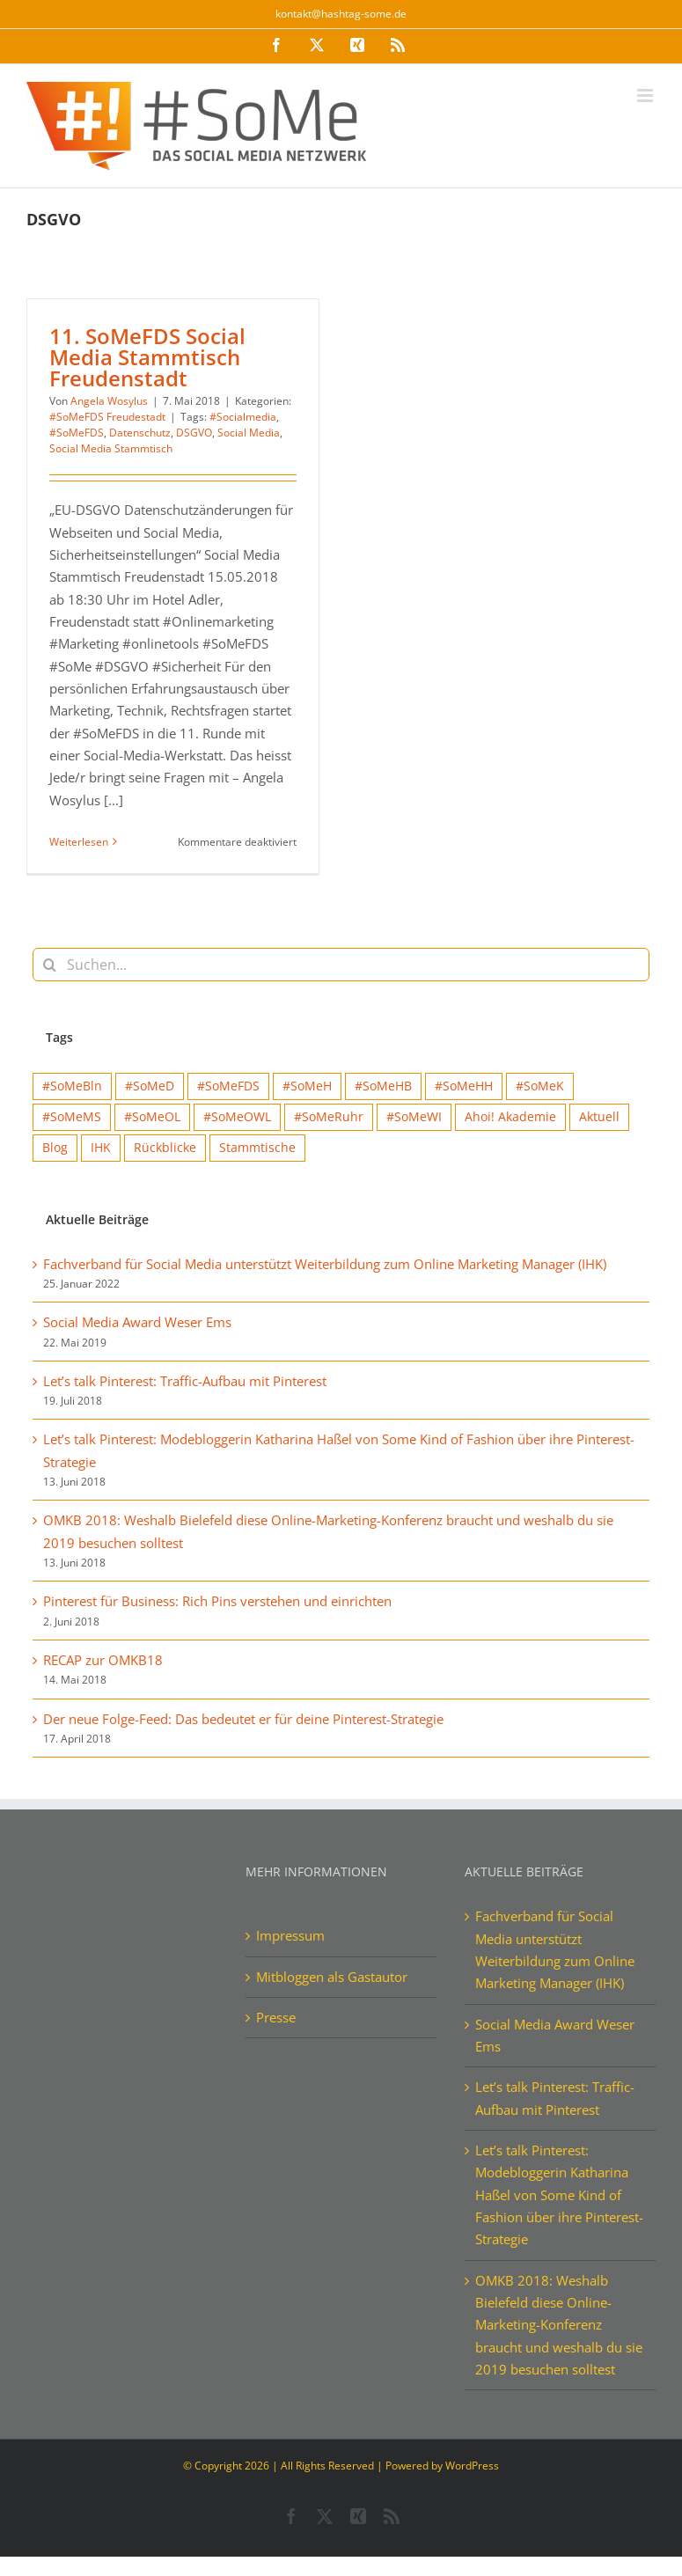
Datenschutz (140, 432)
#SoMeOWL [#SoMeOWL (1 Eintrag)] (237, 1117)
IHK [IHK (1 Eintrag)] (101, 1148)
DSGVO (194, 432)
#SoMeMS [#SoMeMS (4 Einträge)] (71, 1117)
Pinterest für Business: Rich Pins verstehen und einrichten (217, 1601)
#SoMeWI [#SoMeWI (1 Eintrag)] (414, 1117)
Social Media (248, 432)
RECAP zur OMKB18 (103, 1660)
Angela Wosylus (109, 400)
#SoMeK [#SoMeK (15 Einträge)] (540, 1086)
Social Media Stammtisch (110, 448)
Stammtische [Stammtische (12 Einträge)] (257, 1148)
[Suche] (49, 964)
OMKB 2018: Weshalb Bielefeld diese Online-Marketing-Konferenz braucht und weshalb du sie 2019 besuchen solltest (558, 2324)
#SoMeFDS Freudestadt (107, 416)
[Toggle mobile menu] (646, 95)
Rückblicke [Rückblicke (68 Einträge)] (165, 1148)
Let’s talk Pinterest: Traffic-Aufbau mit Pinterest (184, 1381)
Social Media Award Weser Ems (137, 1322)
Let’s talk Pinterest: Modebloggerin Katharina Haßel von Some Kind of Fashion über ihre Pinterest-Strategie (559, 2194)
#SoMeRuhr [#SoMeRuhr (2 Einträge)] (328, 1117)
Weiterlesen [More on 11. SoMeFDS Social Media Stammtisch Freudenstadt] (78, 841)
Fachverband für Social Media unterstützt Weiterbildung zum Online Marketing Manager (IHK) (324, 1264)
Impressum (290, 1935)
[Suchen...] (341, 964)
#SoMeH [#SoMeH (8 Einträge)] (307, 1086)
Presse (276, 2017)
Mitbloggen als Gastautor (331, 1976)
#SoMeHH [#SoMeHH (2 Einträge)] (464, 1086)
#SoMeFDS (76, 432)
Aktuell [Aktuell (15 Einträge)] (599, 1117)
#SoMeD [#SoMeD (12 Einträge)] (149, 1086)
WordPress (472, 2465)
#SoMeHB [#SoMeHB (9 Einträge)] (383, 1086)
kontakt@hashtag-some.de (341, 13)
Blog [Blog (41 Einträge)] (55, 1148)
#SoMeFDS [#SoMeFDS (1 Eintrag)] (228, 1086)
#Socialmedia (242, 416)
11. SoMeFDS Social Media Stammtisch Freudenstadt (147, 357)
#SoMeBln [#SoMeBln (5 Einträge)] (72, 1086)
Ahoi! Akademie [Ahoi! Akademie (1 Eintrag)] (510, 1117)
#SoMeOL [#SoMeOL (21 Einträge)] (152, 1117)
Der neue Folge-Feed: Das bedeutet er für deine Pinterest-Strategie (243, 1719)
